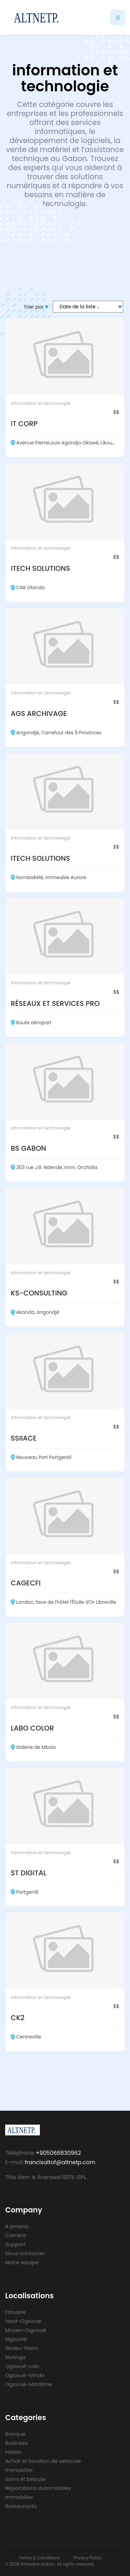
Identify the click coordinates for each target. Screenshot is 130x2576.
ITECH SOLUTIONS (40, 568)
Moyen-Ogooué (25, 2330)
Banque (15, 2433)
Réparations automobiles (38, 2488)
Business (16, 2442)
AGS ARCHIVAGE (39, 713)
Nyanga (15, 2357)
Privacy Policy (87, 2558)
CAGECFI (26, 1583)
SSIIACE (24, 1438)
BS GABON (28, 1148)
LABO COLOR (32, 1728)
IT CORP (24, 423)
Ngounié (16, 2339)
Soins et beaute (25, 2479)
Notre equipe (22, 2262)
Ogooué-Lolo (22, 2366)
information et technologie (41, 403)
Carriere (15, 2235)
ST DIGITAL (28, 1873)
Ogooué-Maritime (28, 2384)
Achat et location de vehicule (43, 2461)
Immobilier (19, 2470)
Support (15, 2244)
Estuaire (15, 2312)
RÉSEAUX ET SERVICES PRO (55, 1003)
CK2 (18, 2018)
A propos (16, 2226)
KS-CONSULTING (39, 1293)
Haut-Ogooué (23, 2321)
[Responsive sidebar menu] (117, 17)
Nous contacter (25, 2253)
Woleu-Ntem (21, 2348)
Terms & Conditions (39, 2558)
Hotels (13, 2452)
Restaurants (20, 2506)
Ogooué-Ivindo (24, 2375)
